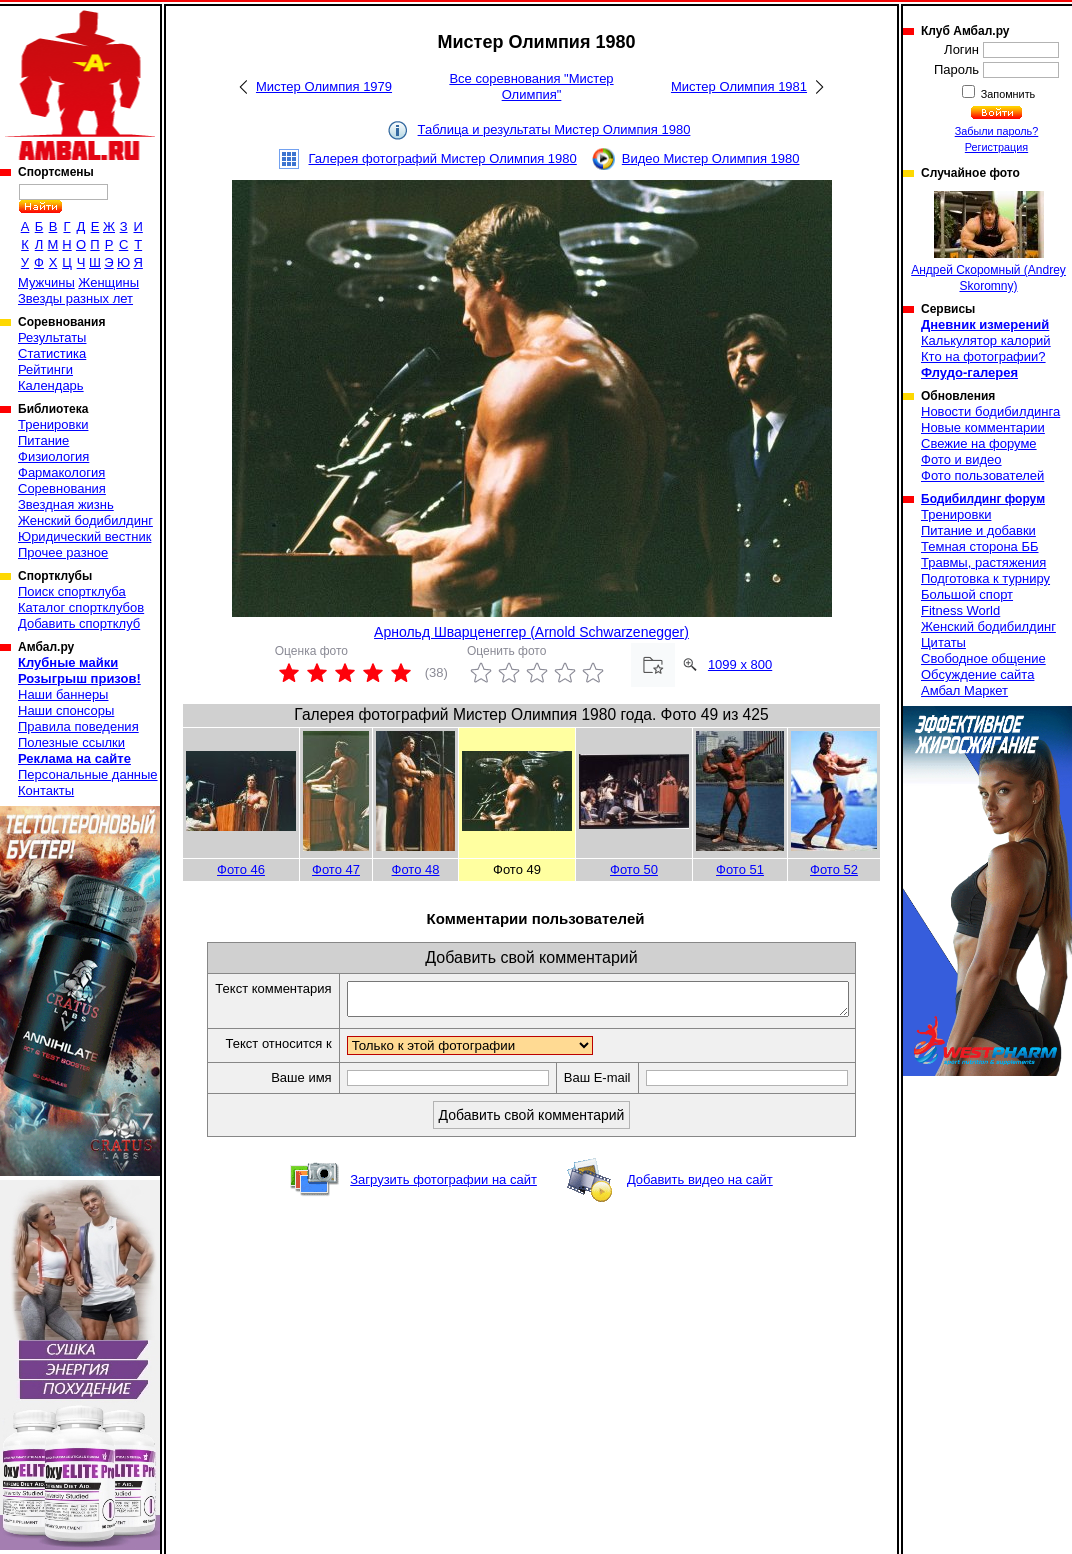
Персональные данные (88, 774)
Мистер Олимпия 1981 (739, 86)
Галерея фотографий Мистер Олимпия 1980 (443, 158)
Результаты (52, 337)
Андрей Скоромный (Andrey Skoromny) (988, 242)
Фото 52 (834, 869)
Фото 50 (634, 869)
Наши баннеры (63, 694)
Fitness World (960, 610)
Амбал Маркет (964, 690)
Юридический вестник (84, 536)
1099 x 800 (740, 664)
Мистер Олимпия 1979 (324, 86)
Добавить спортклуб (79, 623)
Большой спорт (967, 594)
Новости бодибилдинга (990, 411)
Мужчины (46, 282)
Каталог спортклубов (81, 607)
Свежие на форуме (979, 443)
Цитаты (943, 642)
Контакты (46, 790)
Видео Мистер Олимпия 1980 (711, 158)
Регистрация (996, 147)
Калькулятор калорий (986, 340)
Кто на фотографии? (983, 356)
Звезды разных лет (75, 298)
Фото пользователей (982, 475)
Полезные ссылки (71, 742)
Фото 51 (740, 869)
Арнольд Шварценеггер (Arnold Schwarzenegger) (531, 632)
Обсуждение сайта (977, 674)
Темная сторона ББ (980, 546)
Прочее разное (63, 552)
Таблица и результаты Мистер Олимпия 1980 (554, 129)
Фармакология (61, 472)
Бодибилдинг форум (983, 499)
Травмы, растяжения (983, 562)
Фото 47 (336, 869)
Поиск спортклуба (72, 591)
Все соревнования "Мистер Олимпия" (531, 86)
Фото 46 (241, 869)
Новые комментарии (983, 427)
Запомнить (1007, 94)
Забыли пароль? (997, 131)
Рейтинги (45, 369)
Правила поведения (78, 726)
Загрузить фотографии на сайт (443, 1185)
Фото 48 (416, 869)
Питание (43, 440)
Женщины (108, 282)
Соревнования (62, 488)
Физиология (53, 456)
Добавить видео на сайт (700, 1185)
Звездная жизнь (66, 504)
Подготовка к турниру (985, 578)
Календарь (51, 385)
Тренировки (53, 424)
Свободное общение (983, 658)
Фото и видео (961, 459)
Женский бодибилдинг (85, 520)
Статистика (52, 353)
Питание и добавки (978, 530)
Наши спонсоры (66, 710)
